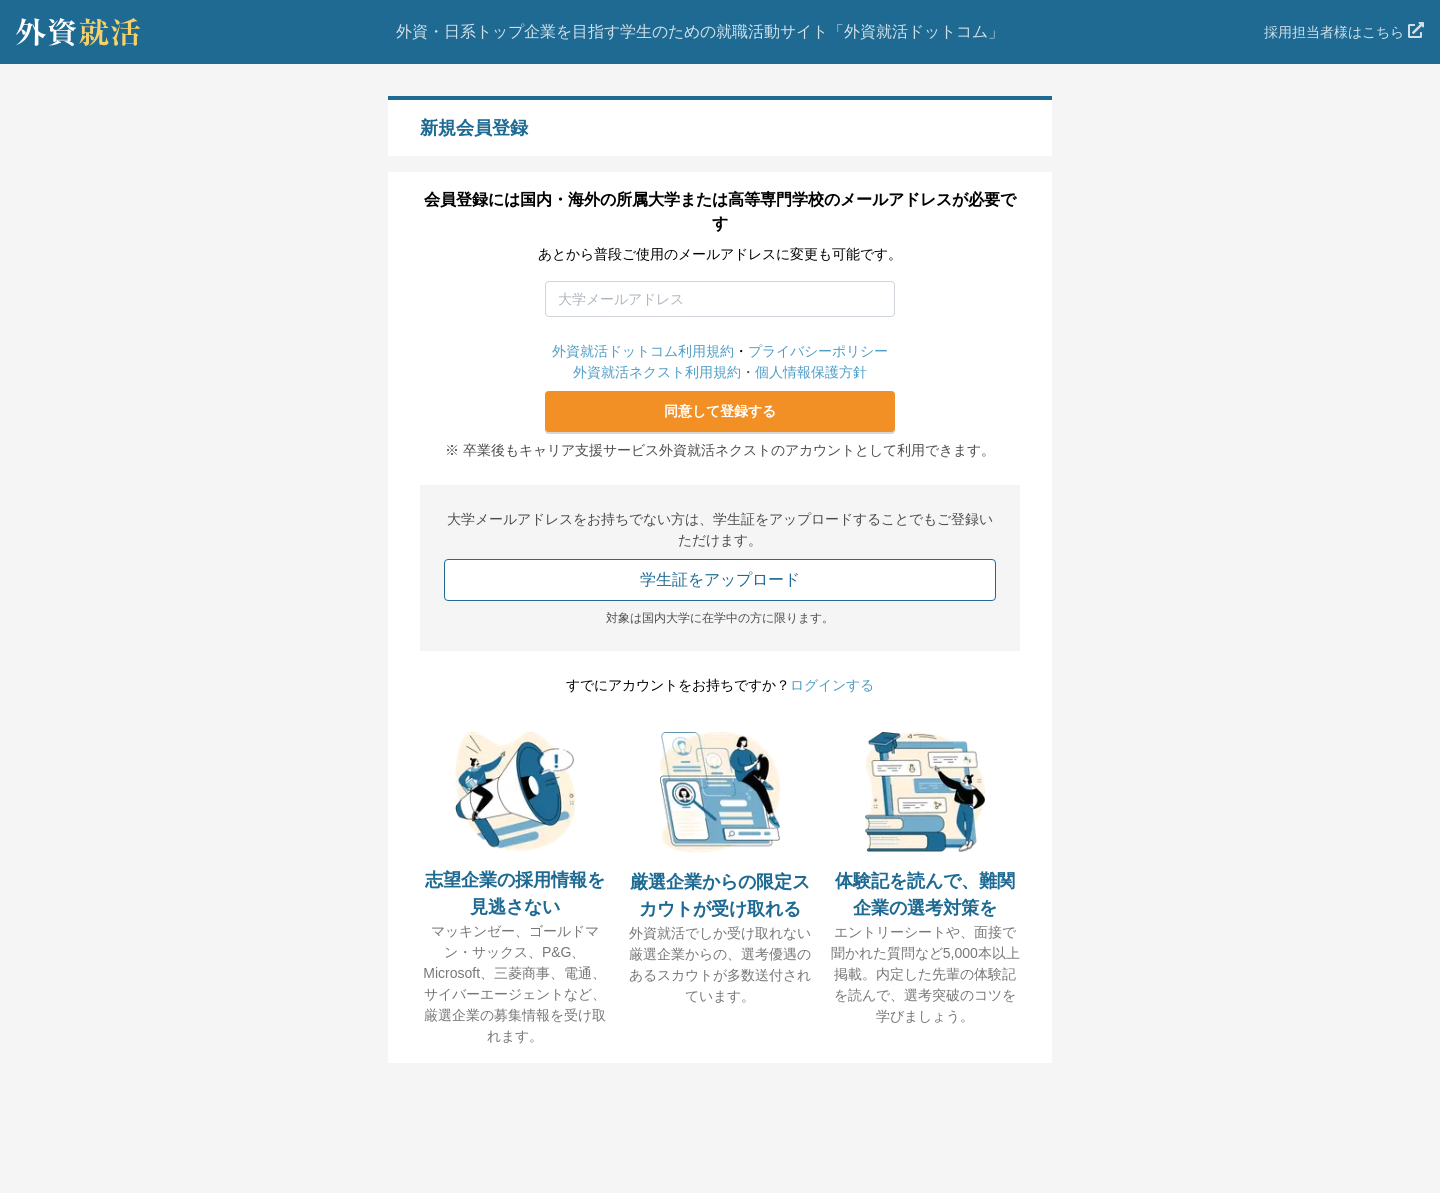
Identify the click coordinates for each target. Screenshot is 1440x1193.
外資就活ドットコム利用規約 (643, 351)
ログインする (832, 685)
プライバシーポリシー (818, 351)
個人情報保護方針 (811, 372)
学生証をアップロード (720, 579)
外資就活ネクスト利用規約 (657, 372)
